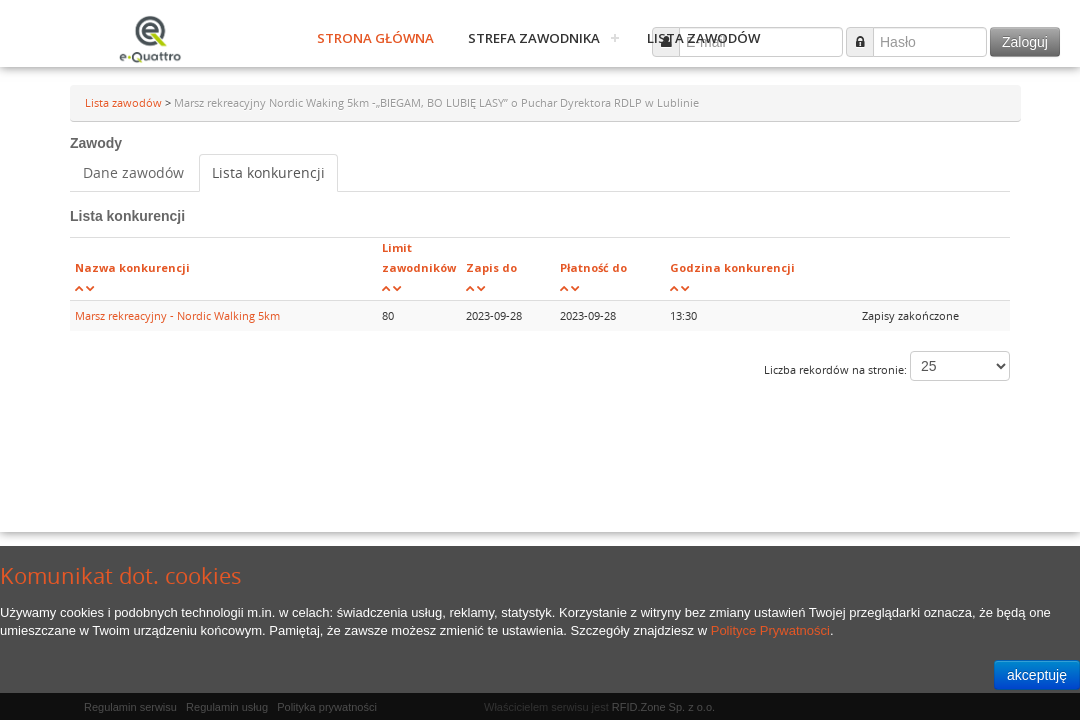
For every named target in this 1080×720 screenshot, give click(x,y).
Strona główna (375, 38)
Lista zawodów (703, 38)
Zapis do (491, 267)
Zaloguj (1025, 42)
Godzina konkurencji (732, 267)
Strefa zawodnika (534, 38)
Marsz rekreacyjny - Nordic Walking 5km (177, 315)
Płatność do (593, 267)
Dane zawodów (133, 172)
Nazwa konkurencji (132, 267)
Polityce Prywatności (770, 630)
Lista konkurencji (268, 172)
